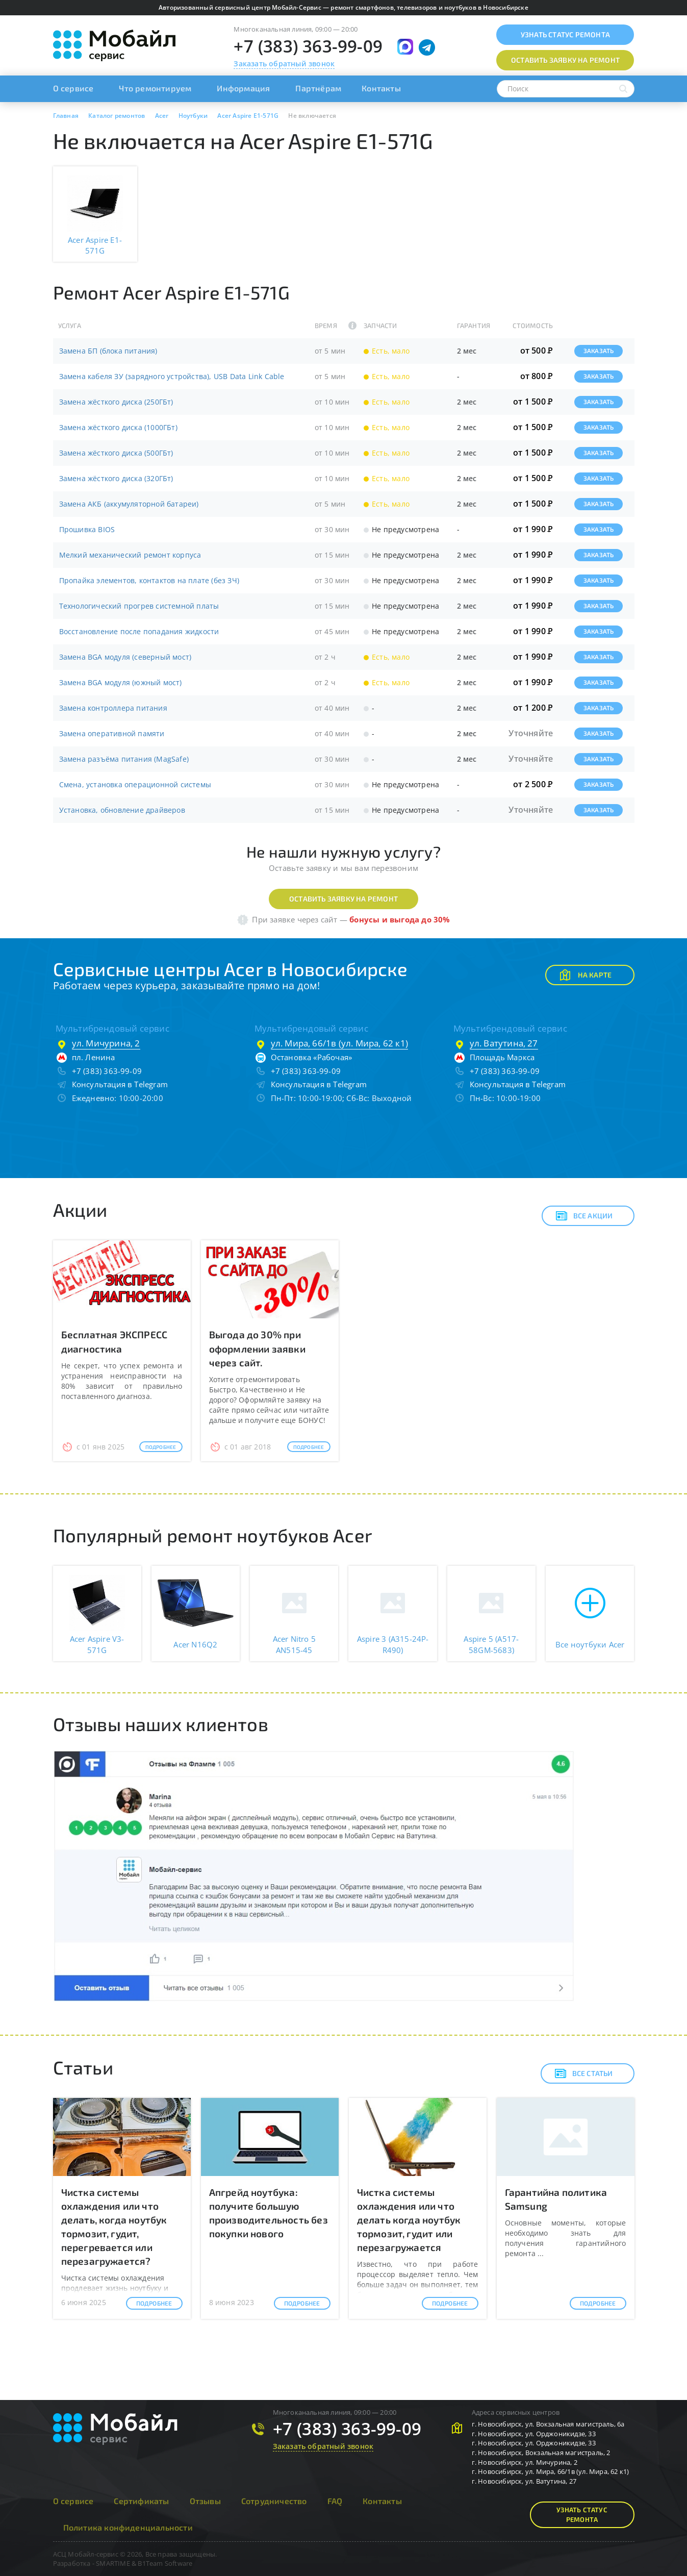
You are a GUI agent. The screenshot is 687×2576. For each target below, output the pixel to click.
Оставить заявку (565, 60)
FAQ (335, 2501)
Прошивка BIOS (87, 529)
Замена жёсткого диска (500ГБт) (116, 453)
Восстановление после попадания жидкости (139, 631)
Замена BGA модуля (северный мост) (125, 657)
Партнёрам (318, 88)
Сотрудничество (274, 2501)
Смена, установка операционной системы (135, 784)
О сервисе (73, 88)
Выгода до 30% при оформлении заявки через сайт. (257, 1348)
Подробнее (160, 1447)
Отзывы (205, 2501)
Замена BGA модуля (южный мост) (120, 682)
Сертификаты (141, 2501)
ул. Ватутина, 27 (504, 1043)
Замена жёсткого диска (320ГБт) (116, 478)
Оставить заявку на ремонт (343, 898)
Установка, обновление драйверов (122, 810)
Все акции (584, 1216)
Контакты (381, 88)
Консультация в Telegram (120, 1084)
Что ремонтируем (155, 88)
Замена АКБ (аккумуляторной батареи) (129, 504)
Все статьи (583, 2073)
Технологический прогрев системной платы (139, 606)
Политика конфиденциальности (128, 2527)
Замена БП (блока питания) (108, 351)
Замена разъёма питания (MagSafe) (124, 759)
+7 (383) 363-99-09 (308, 46)
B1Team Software (165, 2563)
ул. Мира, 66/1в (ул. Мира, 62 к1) (340, 1043)
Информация (243, 88)
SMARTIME (113, 2563)
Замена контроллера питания (113, 708)
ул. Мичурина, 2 (106, 1043)
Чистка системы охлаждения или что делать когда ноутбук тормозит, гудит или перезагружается (409, 2220)
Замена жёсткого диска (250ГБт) (116, 402)
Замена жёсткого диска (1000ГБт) (118, 427)
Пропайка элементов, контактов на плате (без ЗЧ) (149, 580)
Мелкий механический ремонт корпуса (130, 555)
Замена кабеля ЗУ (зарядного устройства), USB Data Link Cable (172, 376)
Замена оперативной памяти (112, 733)
